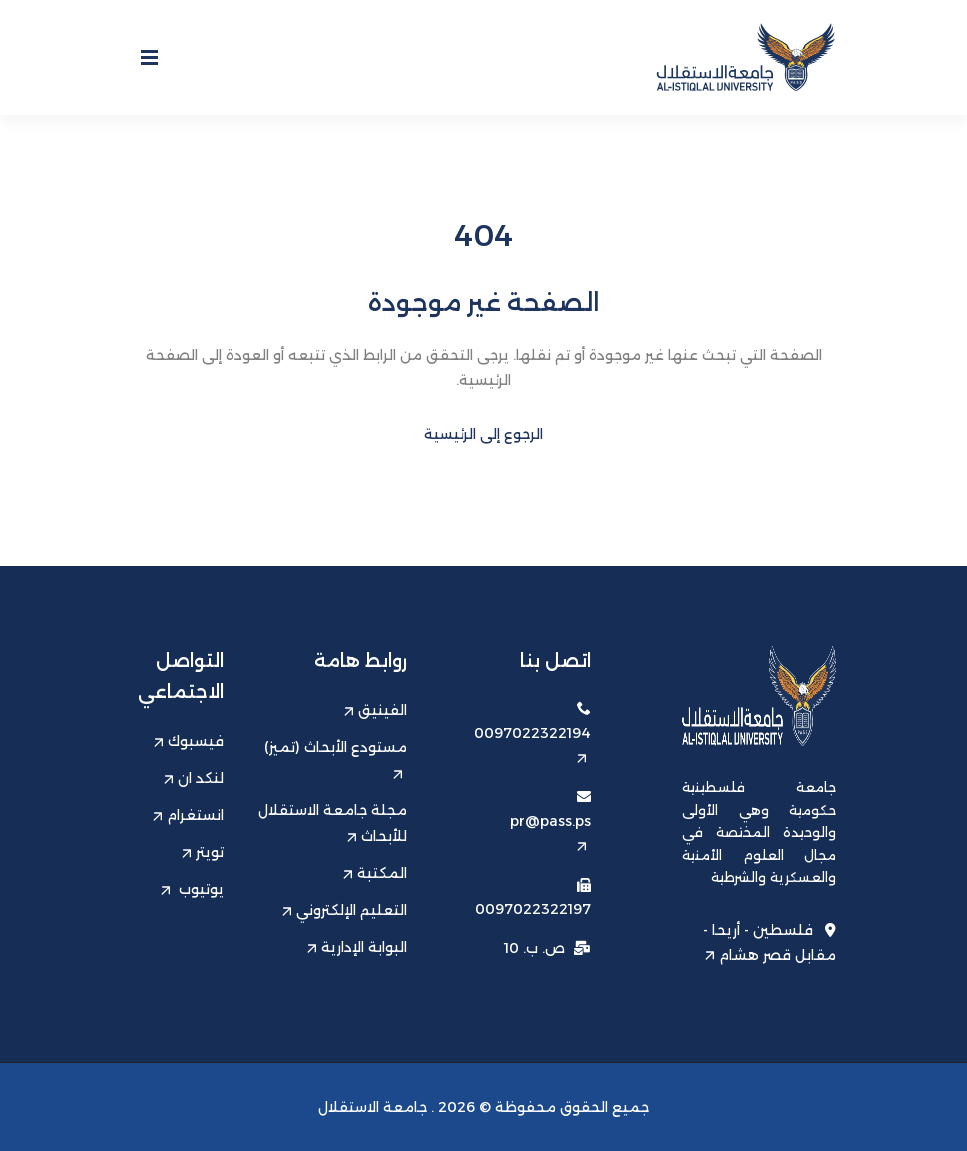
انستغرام (188, 815)
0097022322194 (532, 743)
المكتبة (375, 873)
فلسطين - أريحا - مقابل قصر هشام (769, 942)
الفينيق (375, 710)
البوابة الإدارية (357, 947)
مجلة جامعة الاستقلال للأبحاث (332, 823)
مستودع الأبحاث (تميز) (335, 758)
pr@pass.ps (550, 831)
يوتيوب (192, 889)
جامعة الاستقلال (372, 1107)
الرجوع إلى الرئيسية (483, 434)
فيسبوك (189, 741)
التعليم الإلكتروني (344, 910)
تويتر (203, 852)
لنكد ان (194, 778)
